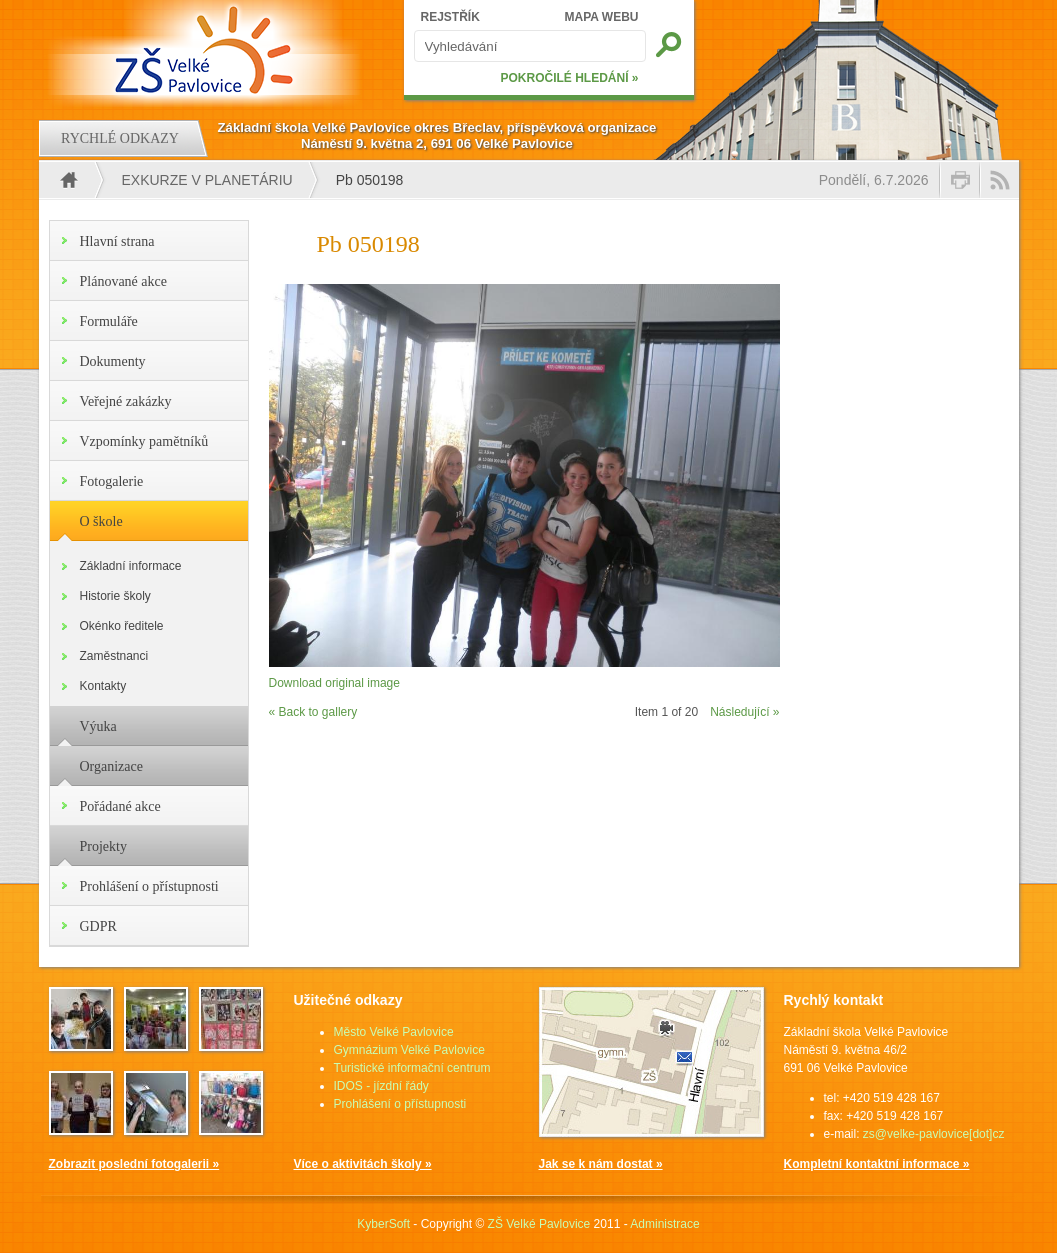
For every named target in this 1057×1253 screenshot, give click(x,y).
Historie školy (115, 596)
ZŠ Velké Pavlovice (539, 1224)
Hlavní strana (117, 241)
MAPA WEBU (602, 17)
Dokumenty (113, 361)
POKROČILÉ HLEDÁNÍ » (569, 78)
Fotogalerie (112, 481)
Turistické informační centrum (412, 1068)
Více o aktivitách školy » (363, 1164)
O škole (101, 521)
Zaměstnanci (114, 656)
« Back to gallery (313, 712)
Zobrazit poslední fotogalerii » (134, 1164)
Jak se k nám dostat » (601, 1164)
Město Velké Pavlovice (394, 1032)
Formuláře (109, 321)
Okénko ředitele (122, 626)
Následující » (744, 712)
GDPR (98, 926)
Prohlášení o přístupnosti (149, 886)
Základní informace (131, 566)
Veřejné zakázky (126, 401)
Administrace (664, 1224)
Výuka (98, 726)
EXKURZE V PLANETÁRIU (207, 180)
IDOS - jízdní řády (381, 1086)
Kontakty (103, 686)
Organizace (111, 766)
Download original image (334, 683)
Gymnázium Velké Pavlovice (409, 1050)
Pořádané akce (120, 806)
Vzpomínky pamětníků (144, 441)
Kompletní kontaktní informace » (877, 1164)
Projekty (103, 846)
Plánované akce (123, 281)
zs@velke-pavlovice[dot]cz (934, 1134)
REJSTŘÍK (450, 17)
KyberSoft (383, 1224)
